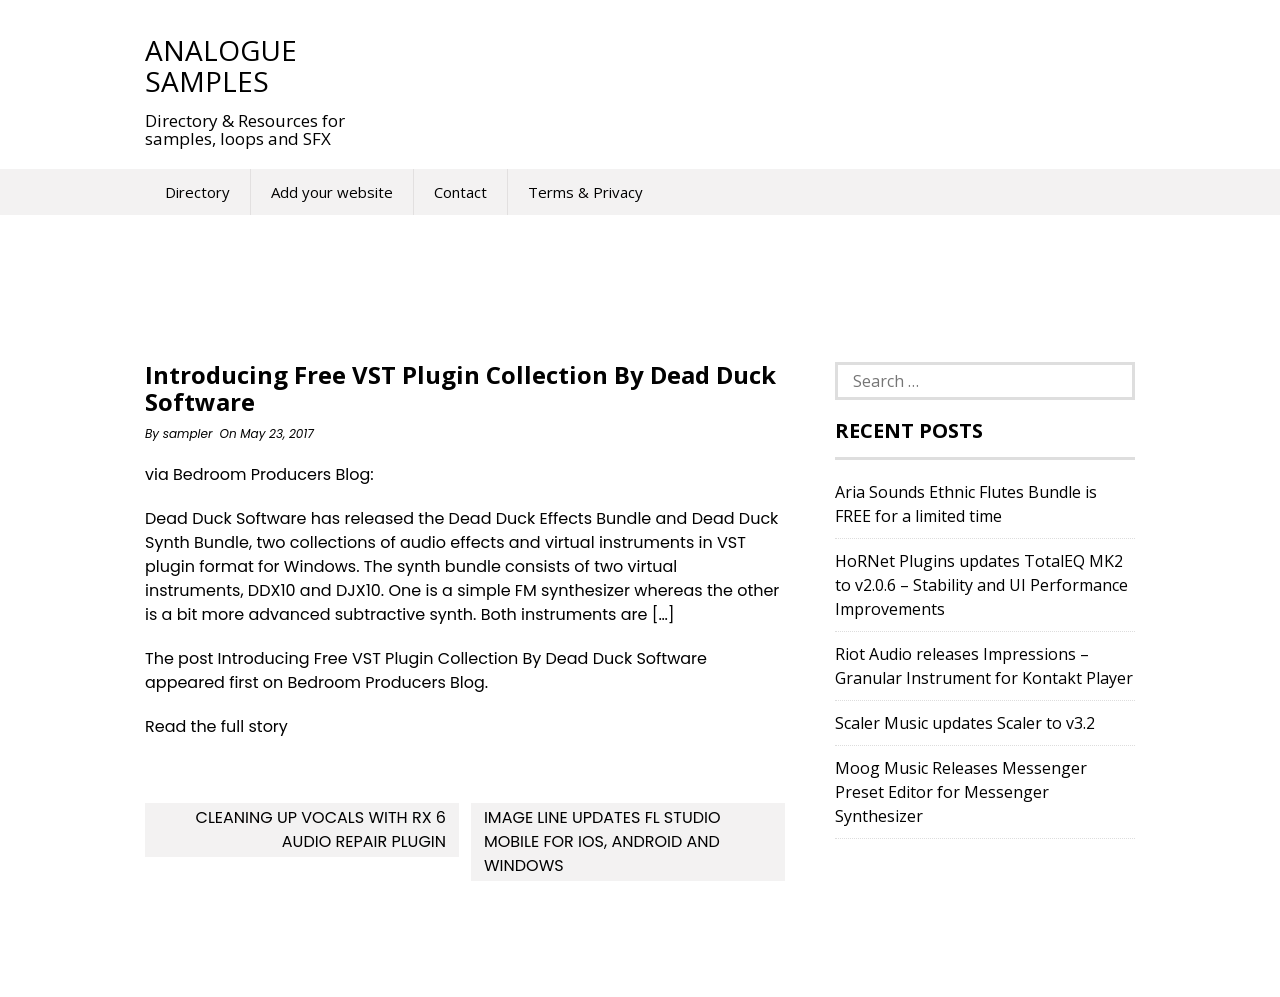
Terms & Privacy (585, 192)
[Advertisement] (739, 65)
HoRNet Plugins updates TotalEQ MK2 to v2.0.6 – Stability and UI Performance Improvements (981, 585)
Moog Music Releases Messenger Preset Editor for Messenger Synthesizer (961, 792)
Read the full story (216, 726)
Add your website (332, 192)
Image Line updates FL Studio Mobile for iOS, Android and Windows (602, 841)
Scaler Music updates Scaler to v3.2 (965, 723)
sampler (188, 433)
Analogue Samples (221, 65)
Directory (197, 192)
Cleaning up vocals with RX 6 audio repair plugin (321, 829)
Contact (460, 192)
